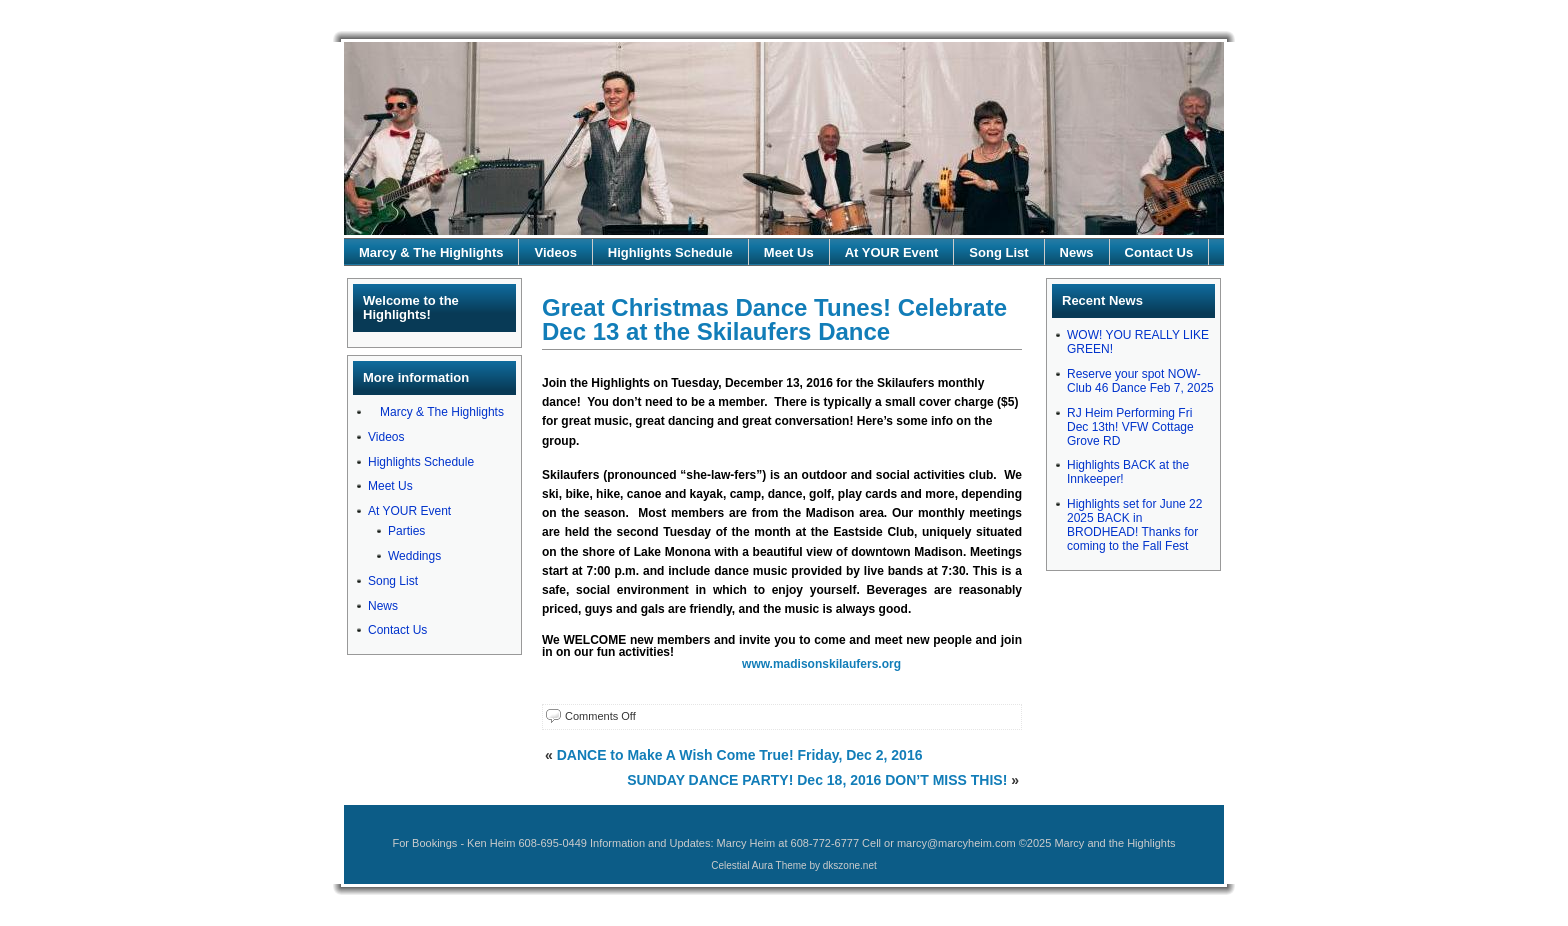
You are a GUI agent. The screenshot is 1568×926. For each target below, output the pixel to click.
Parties (406, 531)
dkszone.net (850, 865)
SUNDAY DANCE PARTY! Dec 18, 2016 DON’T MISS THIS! (817, 780)
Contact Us (1159, 252)
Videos (555, 252)
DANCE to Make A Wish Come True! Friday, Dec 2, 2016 (740, 755)
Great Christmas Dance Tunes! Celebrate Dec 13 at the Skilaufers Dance (774, 319)
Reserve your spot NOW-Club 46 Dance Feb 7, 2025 (1140, 381)
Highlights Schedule (670, 252)
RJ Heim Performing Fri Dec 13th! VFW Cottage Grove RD (1130, 427)
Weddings (414, 556)
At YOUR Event (892, 252)
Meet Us (789, 252)
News (1077, 252)
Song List (998, 252)
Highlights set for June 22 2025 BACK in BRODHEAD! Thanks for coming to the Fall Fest (1134, 525)
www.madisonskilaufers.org (821, 664)
